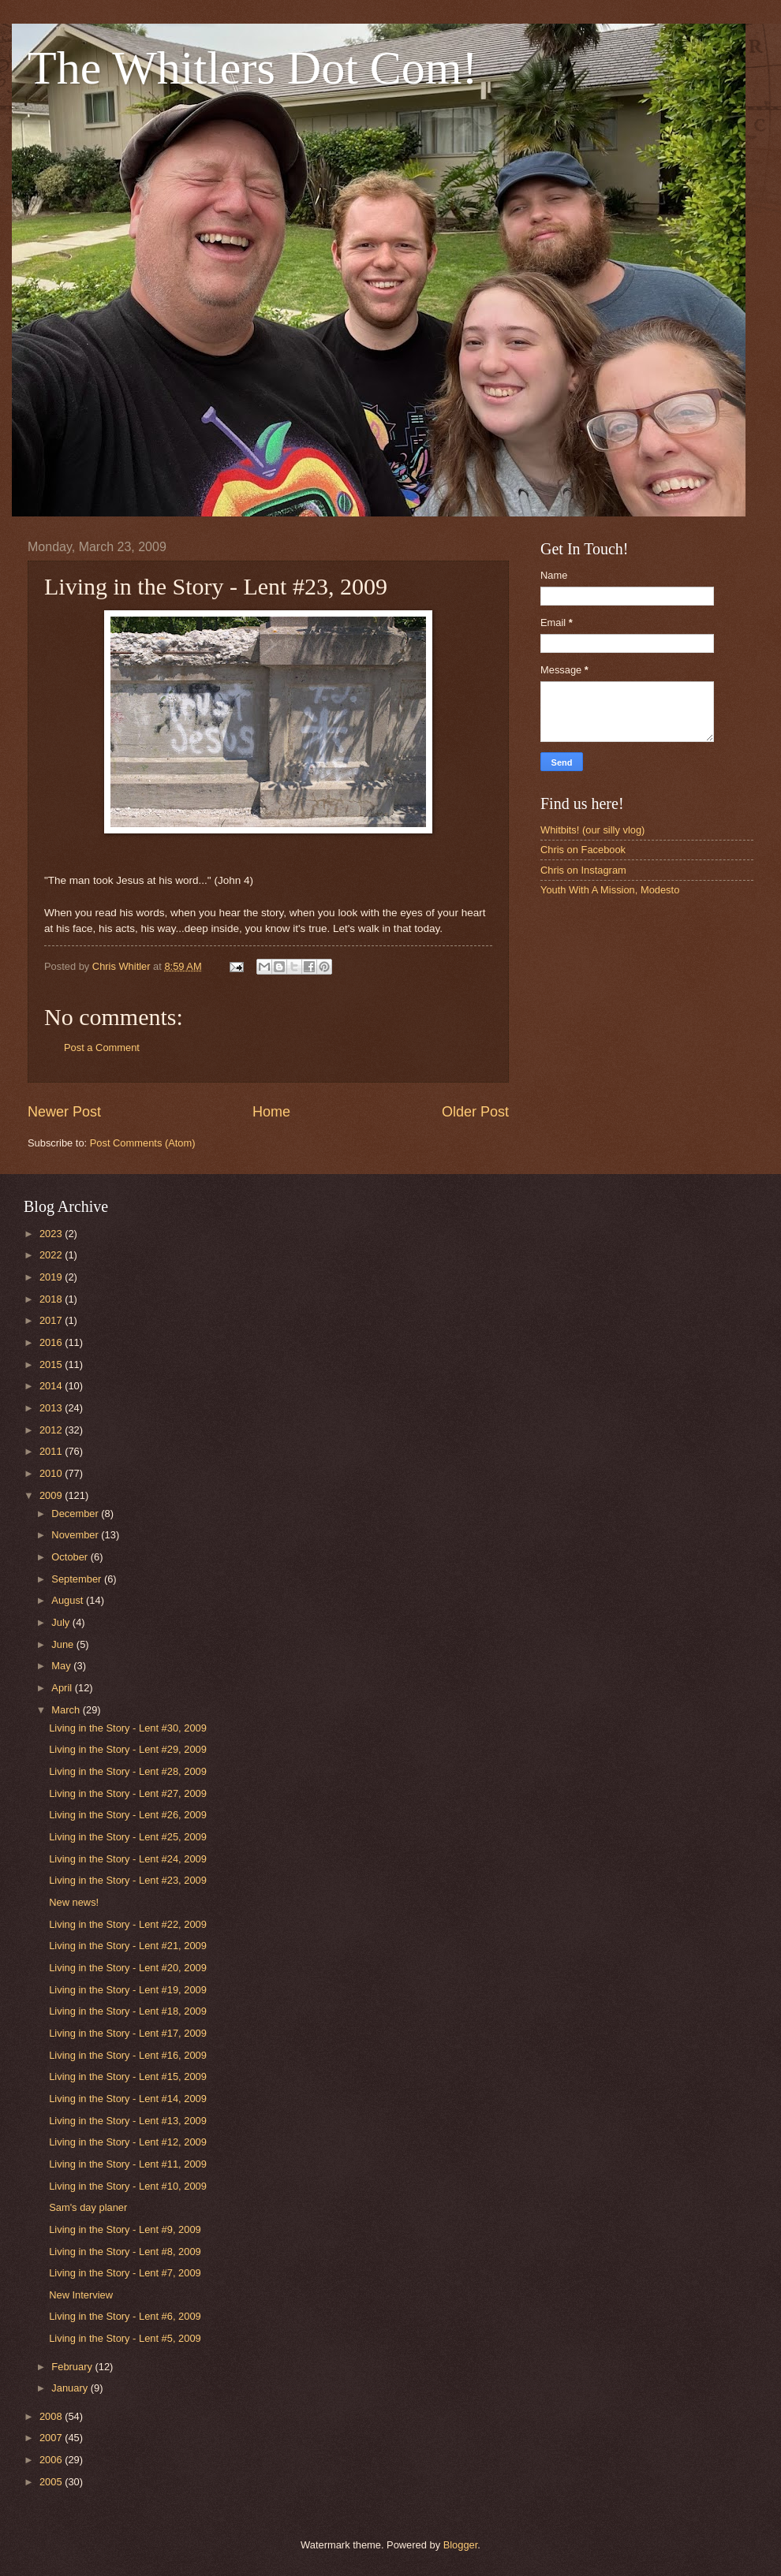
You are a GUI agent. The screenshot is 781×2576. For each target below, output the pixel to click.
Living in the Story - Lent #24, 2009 (128, 1859)
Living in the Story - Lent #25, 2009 (128, 1837)
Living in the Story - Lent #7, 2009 (125, 2273)
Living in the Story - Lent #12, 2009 (128, 2142)
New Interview (81, 2295)
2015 (52, 1364)
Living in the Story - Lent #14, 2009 (128, 2098)
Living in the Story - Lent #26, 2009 (128, 1815)
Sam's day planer (88, 2207)
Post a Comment (102, 1047)
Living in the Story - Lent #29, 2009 (128, 1749)
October (70, 1557)
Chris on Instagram (583, 870)
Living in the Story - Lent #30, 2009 (128, 1728)
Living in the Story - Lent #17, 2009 (128, 2033)
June (64, 1644)
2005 (52, 2482)
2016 (52, 1342)
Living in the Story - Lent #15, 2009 (128, 2076)
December (76, 1513)
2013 (52, 1408)
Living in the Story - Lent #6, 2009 (125, 2316)
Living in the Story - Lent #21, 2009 (128, 1946)
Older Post (475, 1112)
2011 (52, 1451)
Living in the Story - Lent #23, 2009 (128, 1880)
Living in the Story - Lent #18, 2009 (128, 2011)
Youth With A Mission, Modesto (609, 890)
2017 (52, 1320)
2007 (52, 2438)
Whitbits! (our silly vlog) (592, 830)
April (62, 1688)
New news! (74, 1902)
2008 (52, 2416)
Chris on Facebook (583, 850)
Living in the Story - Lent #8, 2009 (125, 2251)
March (66, 1710)
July (61, 1622)
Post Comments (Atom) (143, 1143)
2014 (52, 1386)
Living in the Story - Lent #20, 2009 (128, 1968)
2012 (52, 1430)
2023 (52, 1234)
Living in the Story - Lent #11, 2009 (128, 2164)
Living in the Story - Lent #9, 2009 (125, 2229)
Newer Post (64, 1112)
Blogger (460, 2545)
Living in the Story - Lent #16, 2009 (128, 2055)
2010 (52, 1473)
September (77, 1579)
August (68, 1600)
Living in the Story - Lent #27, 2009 (128, 1793)
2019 (52, 1277)
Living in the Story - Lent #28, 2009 (128, 1771)
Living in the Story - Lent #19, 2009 (128, 1990)
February (73, 2367)
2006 (52, 2460)
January (70, 2388)
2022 (52, 1255)
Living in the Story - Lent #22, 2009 (128, 1924)
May (62, 1666)
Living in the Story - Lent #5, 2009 (125, 2338)
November (76, 1535)
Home (271, 1112)
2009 (52, 1495)
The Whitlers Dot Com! (252, 68)
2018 (52, 1299)
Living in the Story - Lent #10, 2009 (128, 2186)
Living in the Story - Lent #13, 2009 (128, 2121)
